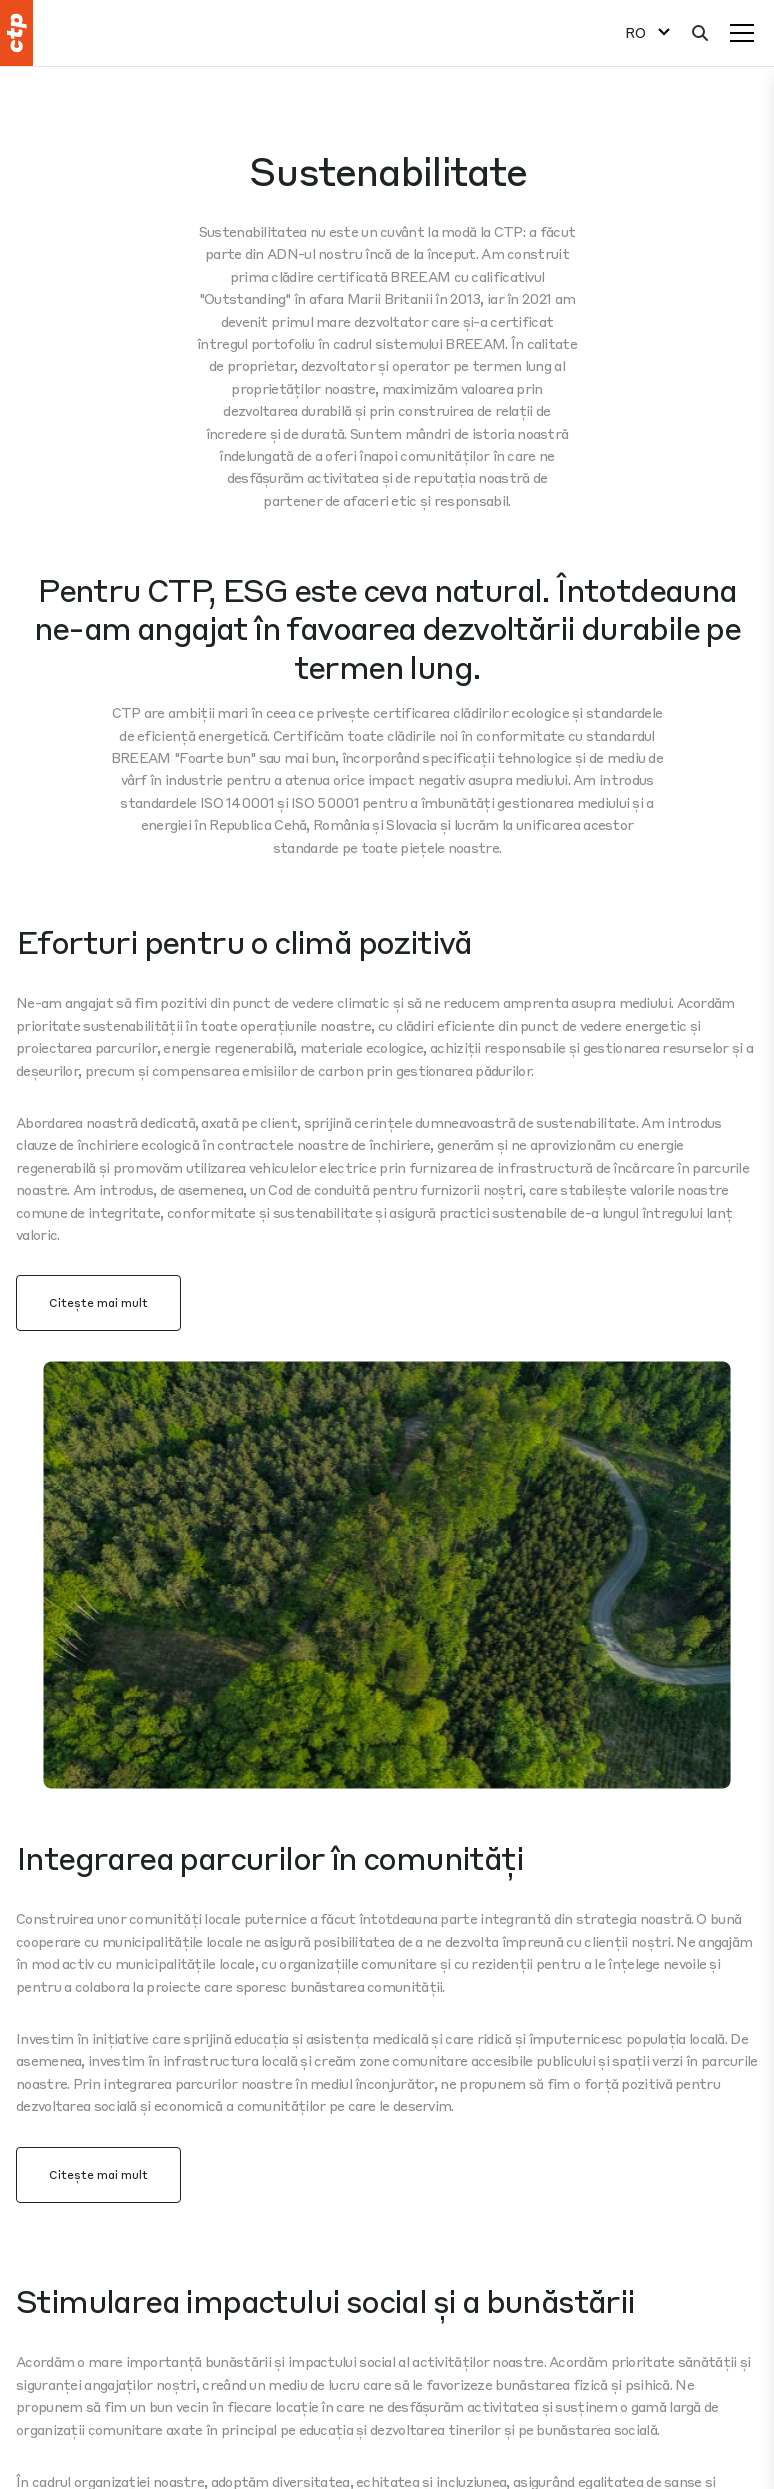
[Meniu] (742, 33)
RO (635, 32)
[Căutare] (700, 33)
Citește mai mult (98, 1302)
